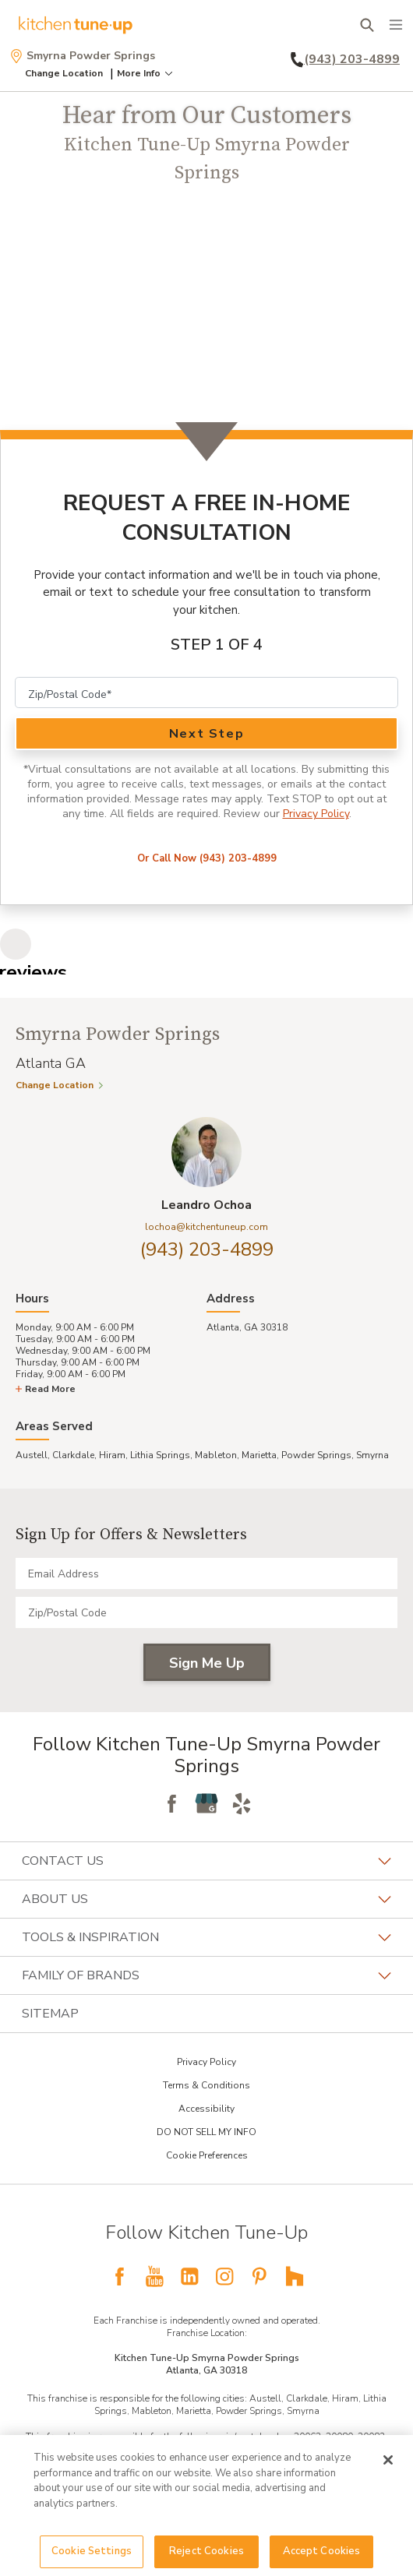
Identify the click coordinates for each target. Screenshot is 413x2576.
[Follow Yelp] (241, 1803)
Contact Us (206, 1860)
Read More (46, 1389)
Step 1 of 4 (217, 644)
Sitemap (50, 2013)
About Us (206, 1899)
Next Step (206, 733)
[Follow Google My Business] (206, 1803)
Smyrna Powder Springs (82, 56)
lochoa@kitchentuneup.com (206, 1227)
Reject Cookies (206, 2551)
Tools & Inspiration (206, 1937)
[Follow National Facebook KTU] (119, 2276)
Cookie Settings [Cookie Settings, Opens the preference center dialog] (91, 2551)
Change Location (64, 73)
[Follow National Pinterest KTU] (259, 2276)
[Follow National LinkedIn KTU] (189, 2276)
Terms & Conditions (206, 2085)
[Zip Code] (206, 692)
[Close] (388, 2460)
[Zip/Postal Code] (206, 1612)
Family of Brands (206, 1975)
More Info (146, 73)
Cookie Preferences (207, 2155)
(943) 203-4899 (207, 1249)
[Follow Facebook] (171, 1803)
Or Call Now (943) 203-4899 (207, 858)
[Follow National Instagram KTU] (224, 2276)
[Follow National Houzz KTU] (294, 2276)
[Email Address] (206, 1573)
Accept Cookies (322, 2551)
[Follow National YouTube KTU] (154, 2276)
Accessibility (206, 2108)
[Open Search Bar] (366, 25)
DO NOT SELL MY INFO (206, 2132)
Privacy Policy (316, 813)
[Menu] (396, 25)
